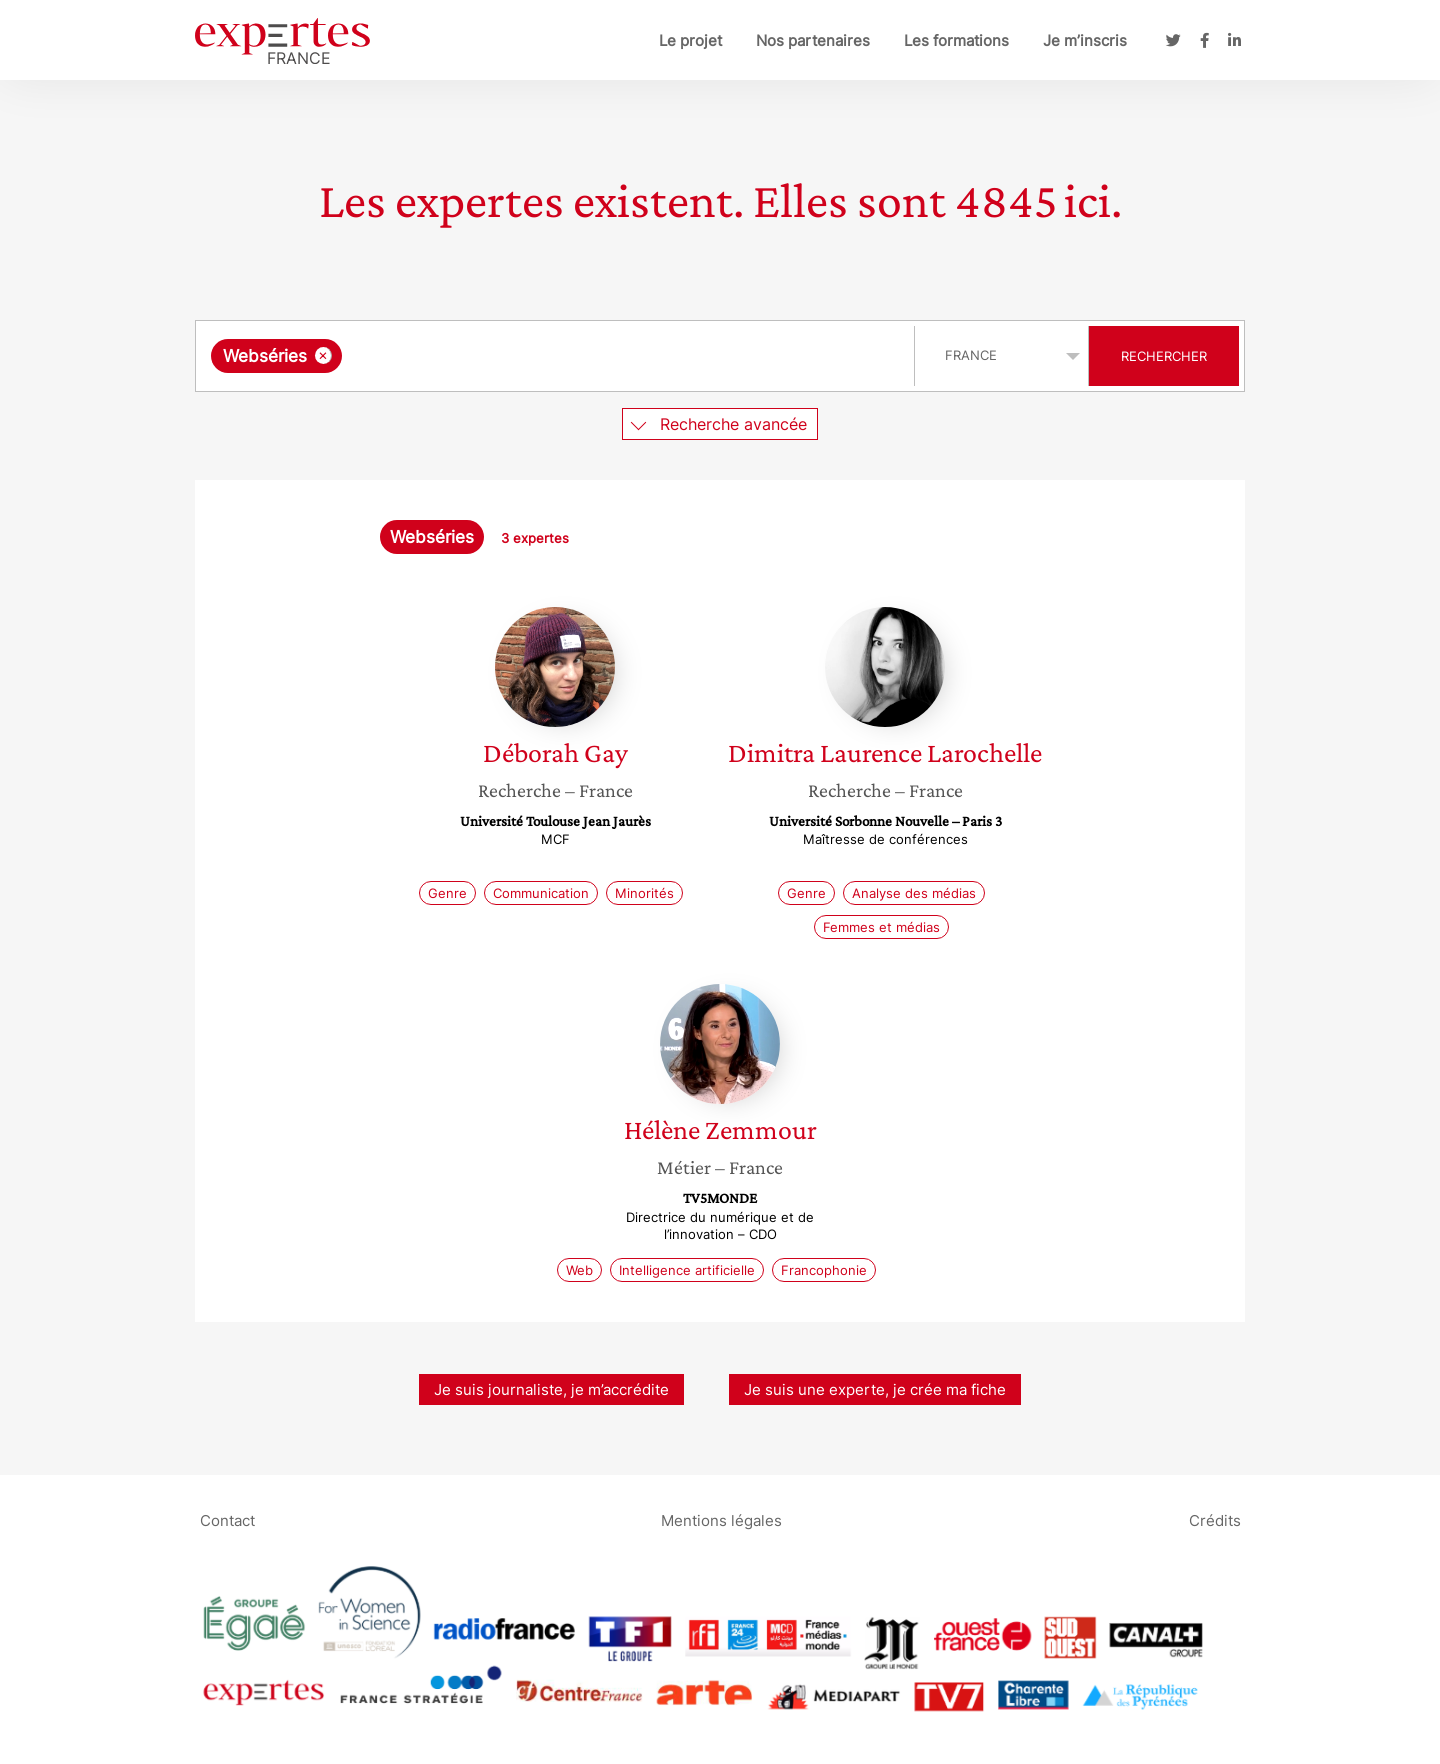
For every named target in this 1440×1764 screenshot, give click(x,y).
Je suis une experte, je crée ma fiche (875, 1389)
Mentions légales (721, 1519)
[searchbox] (553, 356)
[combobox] (557, 356)
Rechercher (1164, 356)
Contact (227, 1519)
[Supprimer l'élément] (323, 355)
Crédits (1215, 1519)
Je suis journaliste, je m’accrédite (551, 1389)
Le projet (690, 40)
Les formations (956, 40)
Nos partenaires (813, 40)
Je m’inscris (1085, 40)
